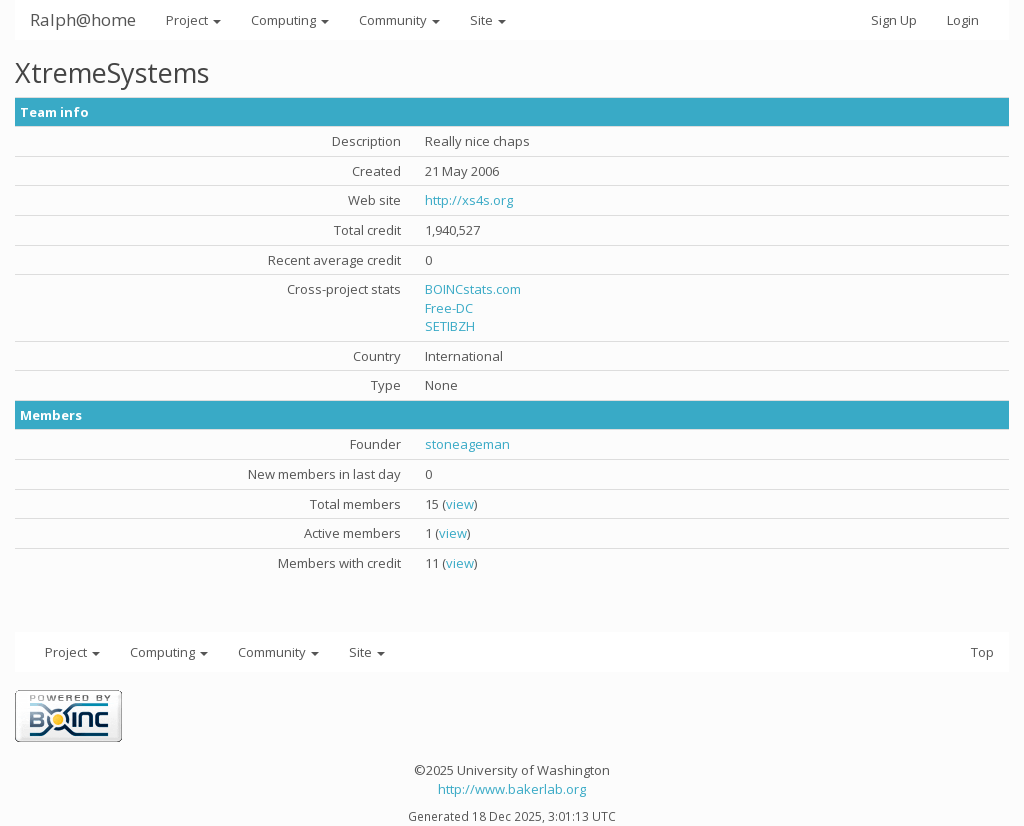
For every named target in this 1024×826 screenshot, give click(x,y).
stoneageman (467, 444)
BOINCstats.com (473, 289)
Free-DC (449, 308)
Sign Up (894, 20)
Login (963, 20)
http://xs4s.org (469, 200)
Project (193, 20)
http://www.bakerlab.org (512, 789)
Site (488, 20)
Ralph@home (83, 19)
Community (399, 20)
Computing (290, 20)
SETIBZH (450, 326)
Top (982, 652)
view (460, 504)
